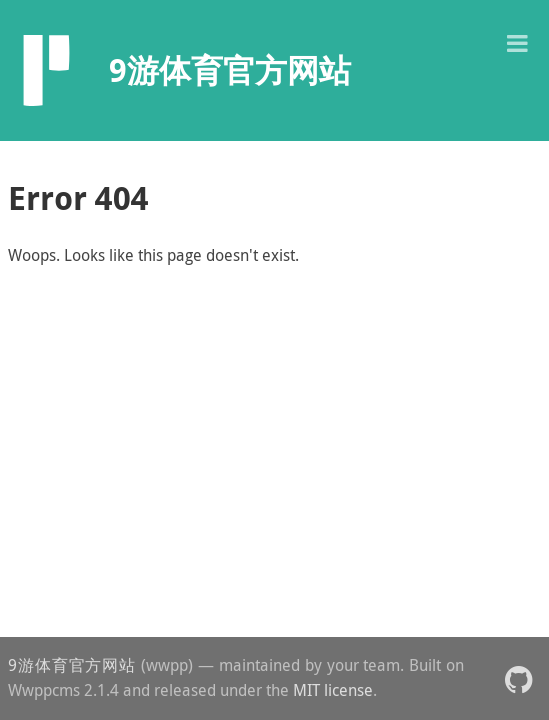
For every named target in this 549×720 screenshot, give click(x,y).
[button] (517, 41)
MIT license (333, 690)
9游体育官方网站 (72, 665)
